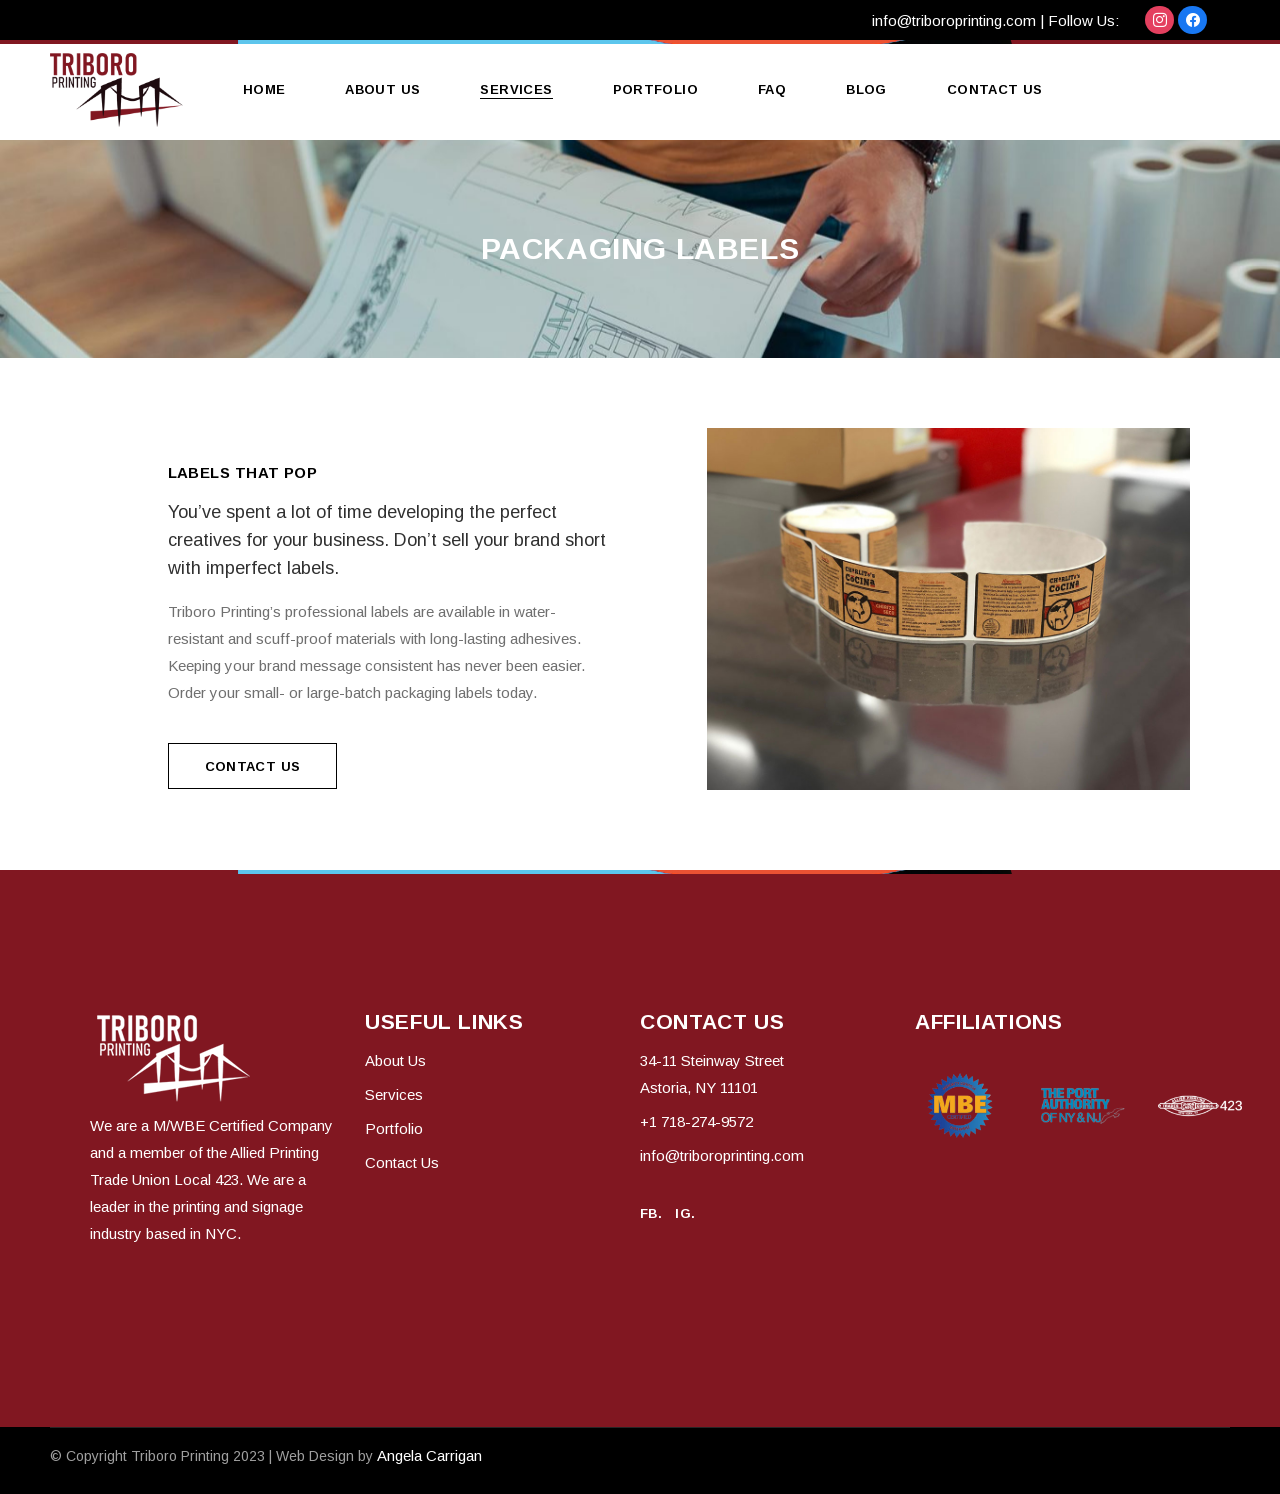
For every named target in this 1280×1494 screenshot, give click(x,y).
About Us (395, 1060)
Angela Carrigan (429, 1455)
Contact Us (402, 1162)
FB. (651, 1213)
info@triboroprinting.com (954, 20)
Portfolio (394, 1128)
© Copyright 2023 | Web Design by (213, 1456)
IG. (685, 1213)
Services (394, 1094)
